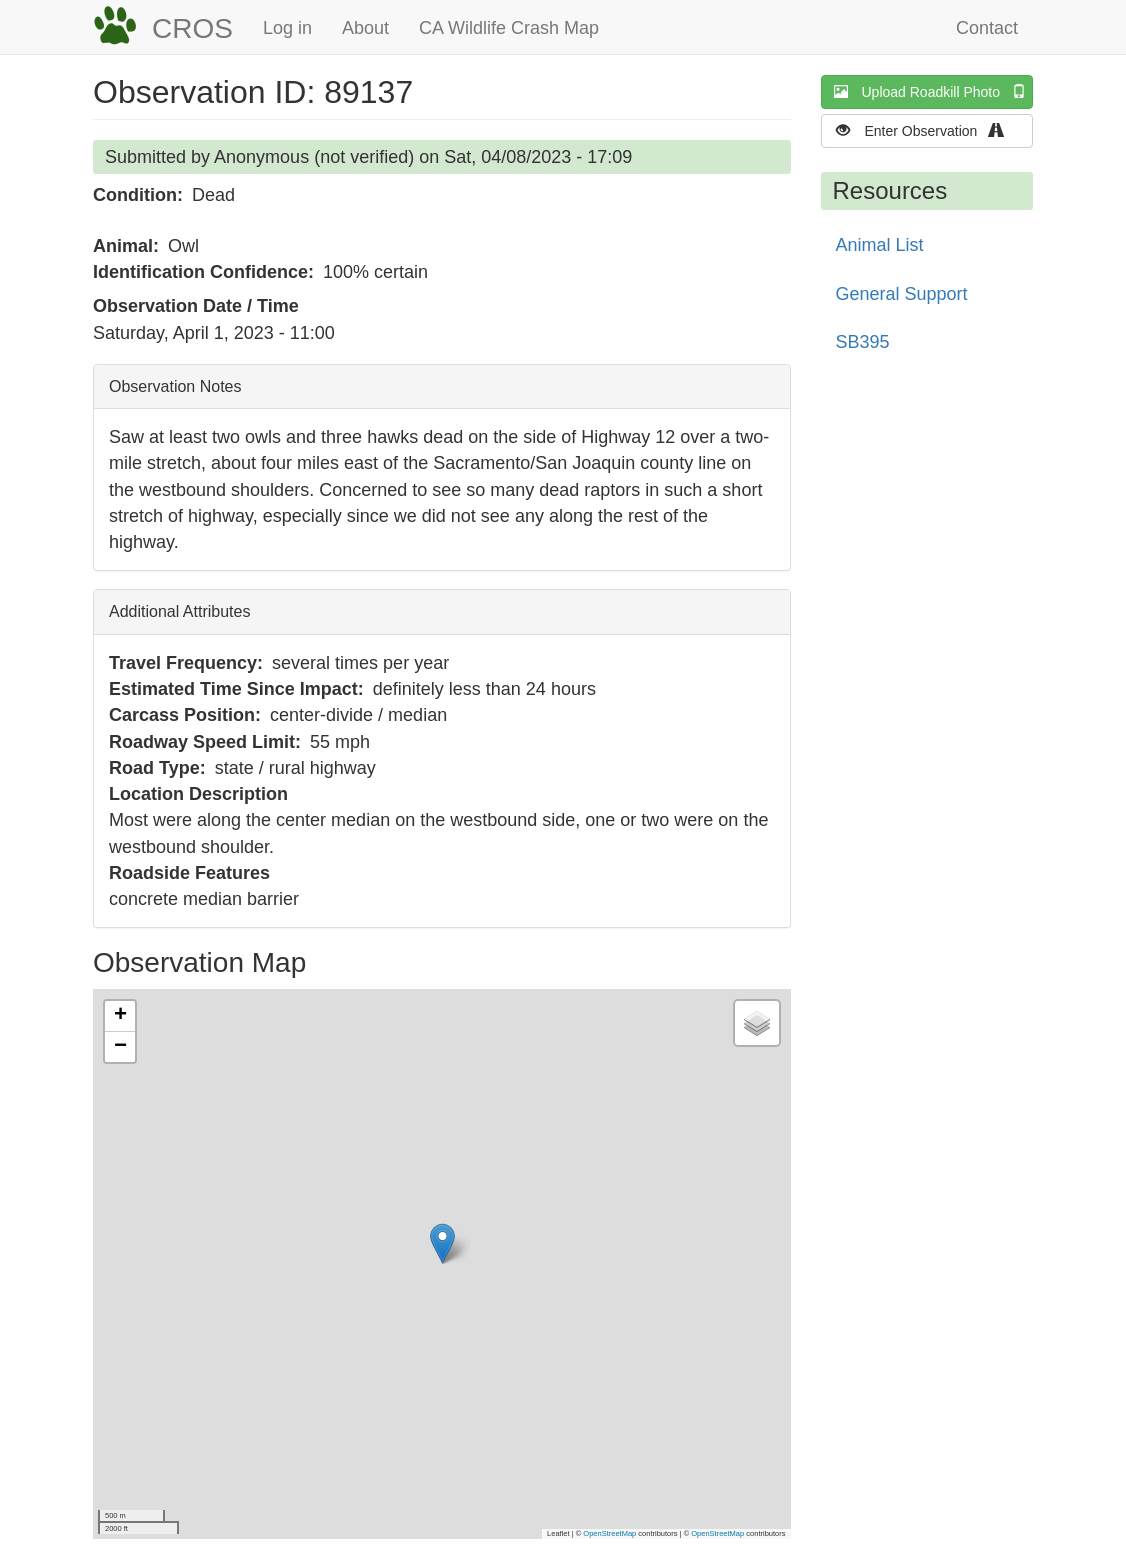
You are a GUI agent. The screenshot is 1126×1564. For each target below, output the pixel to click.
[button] (442, 1243)
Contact (987, 28)
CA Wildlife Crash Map (509, 28)
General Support (902, 294)
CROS (192, 28)
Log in (287, 28)
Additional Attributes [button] (179, 611)
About (365, 28)
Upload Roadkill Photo (934, 91)
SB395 (863, 342)
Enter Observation (926, 130)
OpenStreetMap (609, 1533)
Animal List (880, 245)
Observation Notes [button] (175, 386)
